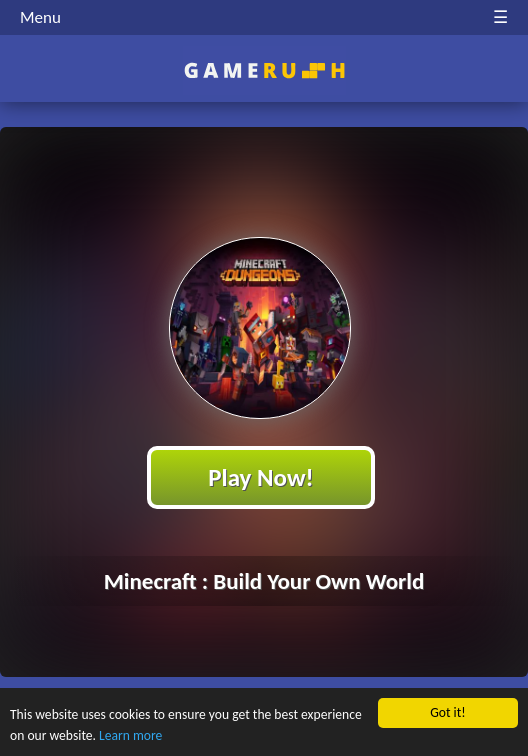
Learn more (130, 736)
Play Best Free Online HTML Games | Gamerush (264, 70)
